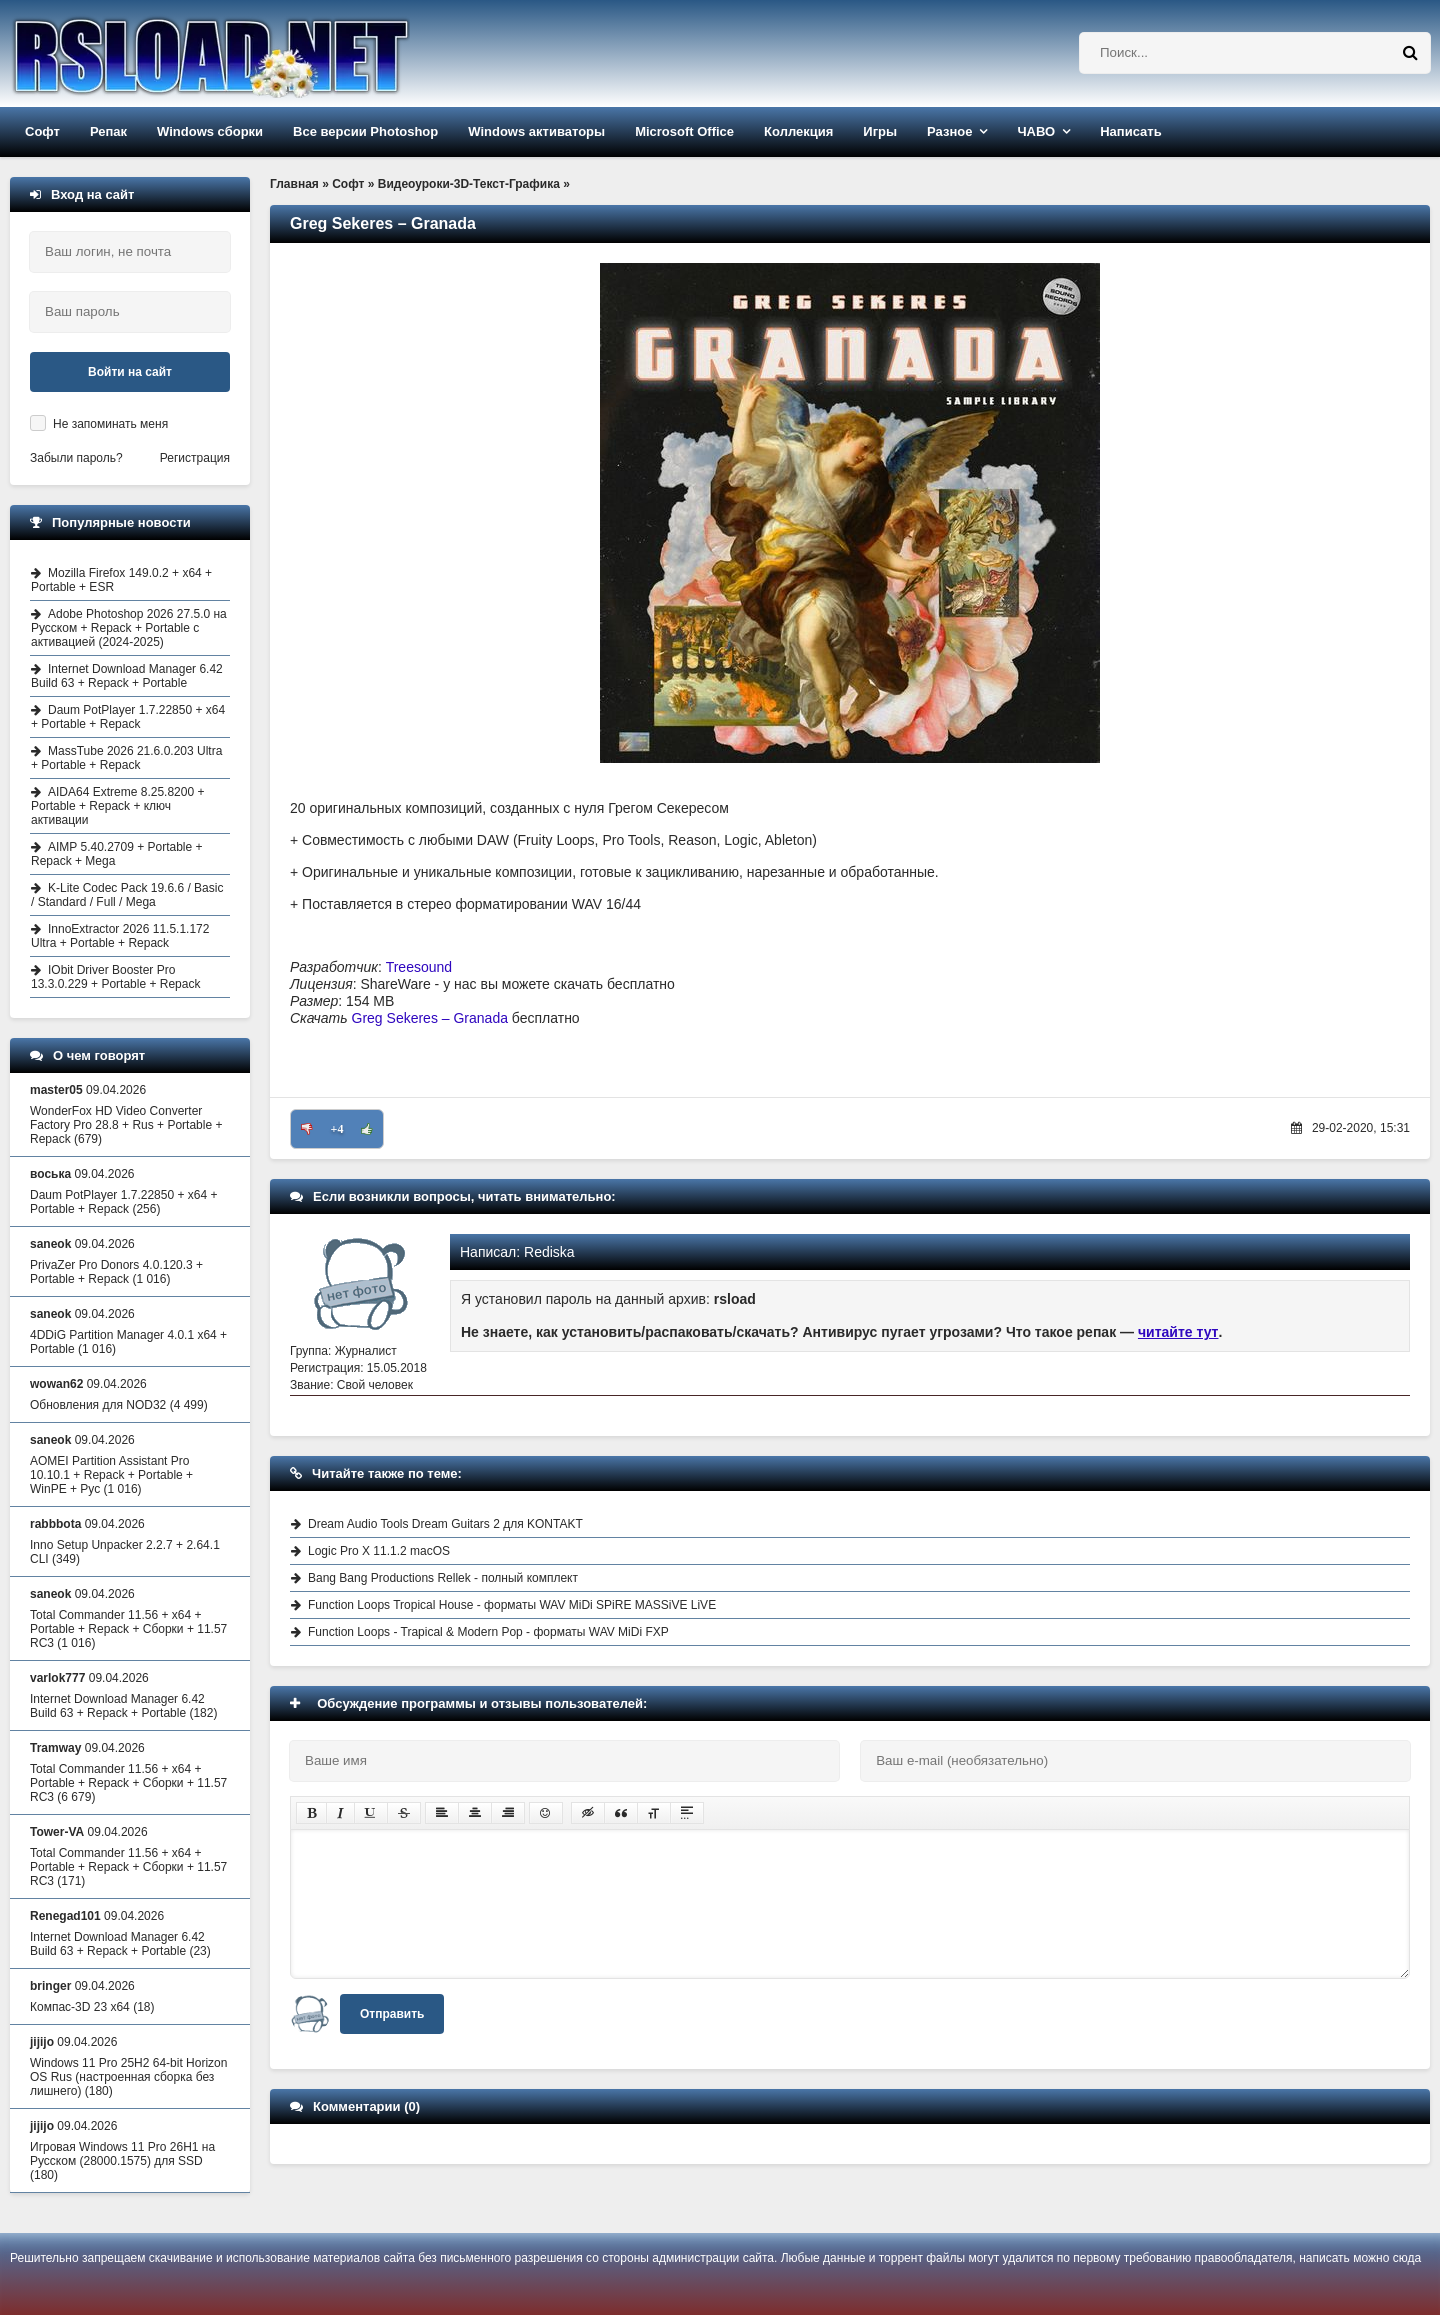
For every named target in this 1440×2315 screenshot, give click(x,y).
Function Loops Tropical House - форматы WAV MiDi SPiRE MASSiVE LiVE (512, 1605)
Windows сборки (210, 131)
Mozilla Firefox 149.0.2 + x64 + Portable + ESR (121, 580)
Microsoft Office (684, 131)
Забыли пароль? (76, 458)
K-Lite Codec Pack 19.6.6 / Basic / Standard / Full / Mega (127, 895)
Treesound (419, 967)
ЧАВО (1036, 131)
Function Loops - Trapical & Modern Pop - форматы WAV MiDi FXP (488, 1632)
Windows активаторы (536, 131)
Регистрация (195, 458)
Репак (108, 131)
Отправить (392, 2014)
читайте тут (1178, 1332)
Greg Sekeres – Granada (430, 1018)
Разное (949, 131)
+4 (337, 1129)
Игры (880, 131)
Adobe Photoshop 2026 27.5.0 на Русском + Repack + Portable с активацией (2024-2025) (129, 628)
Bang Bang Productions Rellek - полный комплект (443, 1578)
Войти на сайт (130, 372)
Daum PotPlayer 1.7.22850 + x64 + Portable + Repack (128, 717)
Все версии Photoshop (365, 131)
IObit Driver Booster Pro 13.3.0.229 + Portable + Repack (115, 977)
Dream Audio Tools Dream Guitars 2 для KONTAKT (445, 1524)
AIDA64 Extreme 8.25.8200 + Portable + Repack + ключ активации (117, 806)
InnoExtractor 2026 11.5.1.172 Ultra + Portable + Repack (120, 936)
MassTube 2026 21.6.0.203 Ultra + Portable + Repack (126, 758)
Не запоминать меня (110, 424)
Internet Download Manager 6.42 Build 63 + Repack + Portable (127, 676)
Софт (42, 131)
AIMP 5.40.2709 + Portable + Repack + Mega (117, 854)
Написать (1130, 131)
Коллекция (798, 131)
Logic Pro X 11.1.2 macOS (379, 1551)
